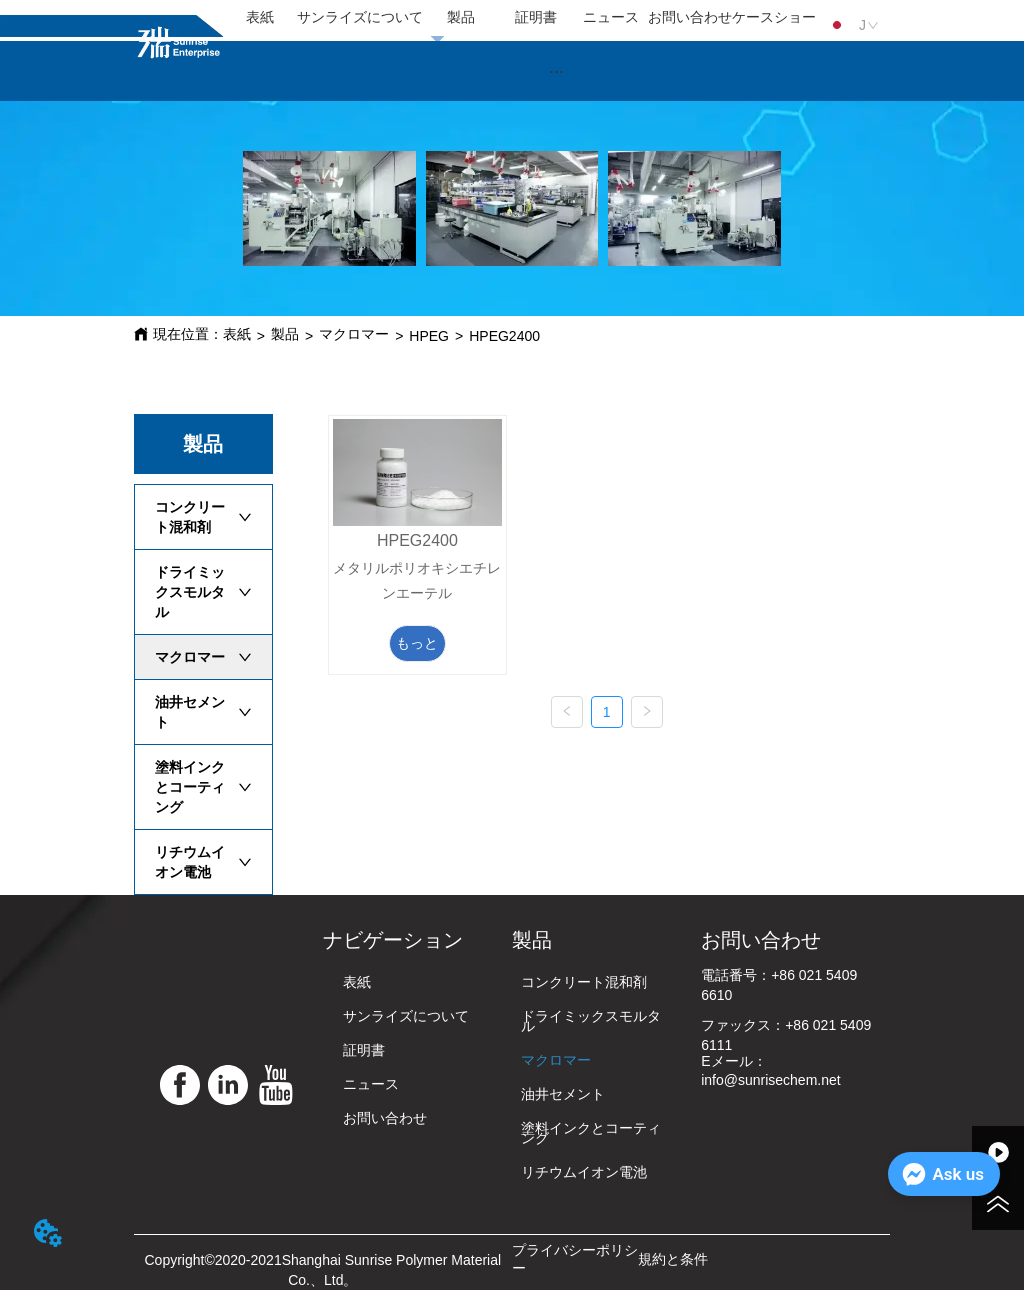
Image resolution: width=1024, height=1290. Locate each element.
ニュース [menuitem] (611, 17)
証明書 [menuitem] (536, 17)
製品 (285, 334)
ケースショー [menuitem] (774, 17)
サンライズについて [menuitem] (360, 17)
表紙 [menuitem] (260, 17)
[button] (556, 71)
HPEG (429, 336)
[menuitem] (557, 71)
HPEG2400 (504, 336)
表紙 (237, 334)
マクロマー (354, 334)
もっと (417, 643)
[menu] (519, 18)
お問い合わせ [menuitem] (690, 17)
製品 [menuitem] (461, 17)
